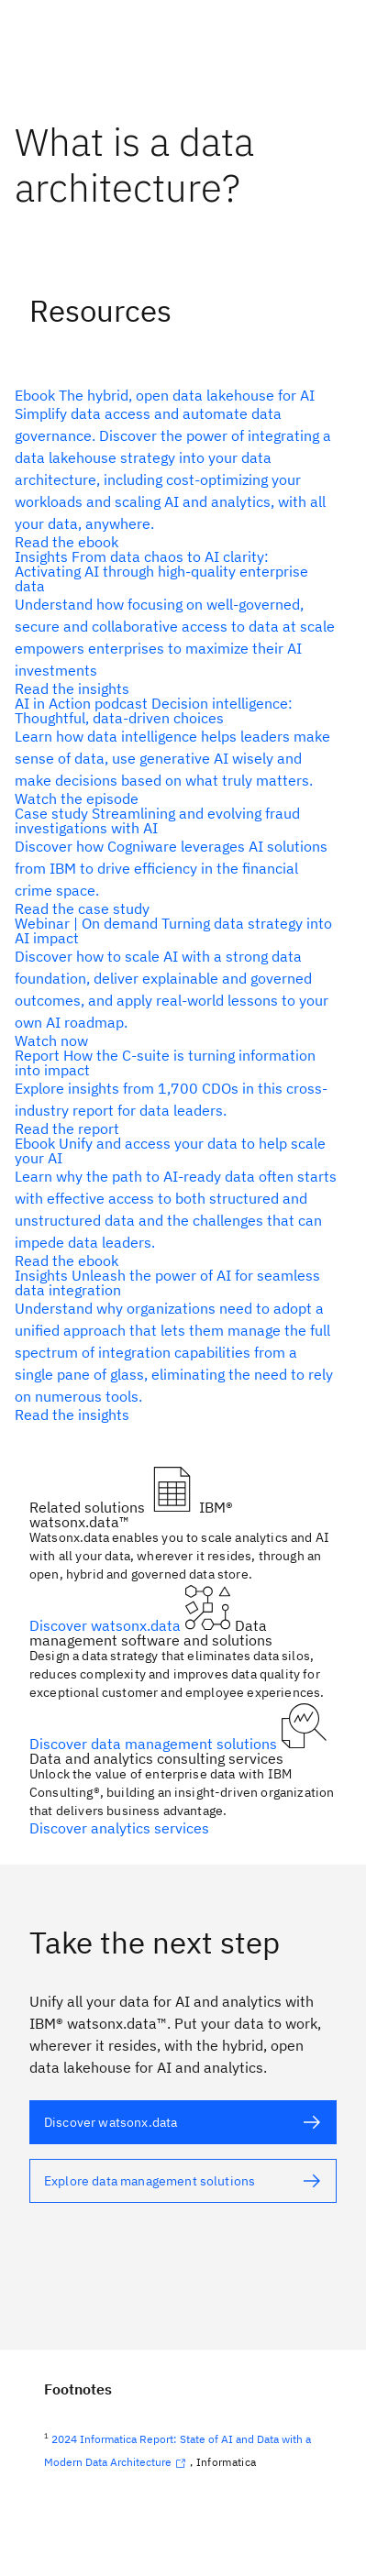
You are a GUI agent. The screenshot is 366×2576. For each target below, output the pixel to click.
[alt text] (176, 468)
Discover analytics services (119, 1828)
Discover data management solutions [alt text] (155, 1743)
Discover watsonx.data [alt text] (106, 1625)
